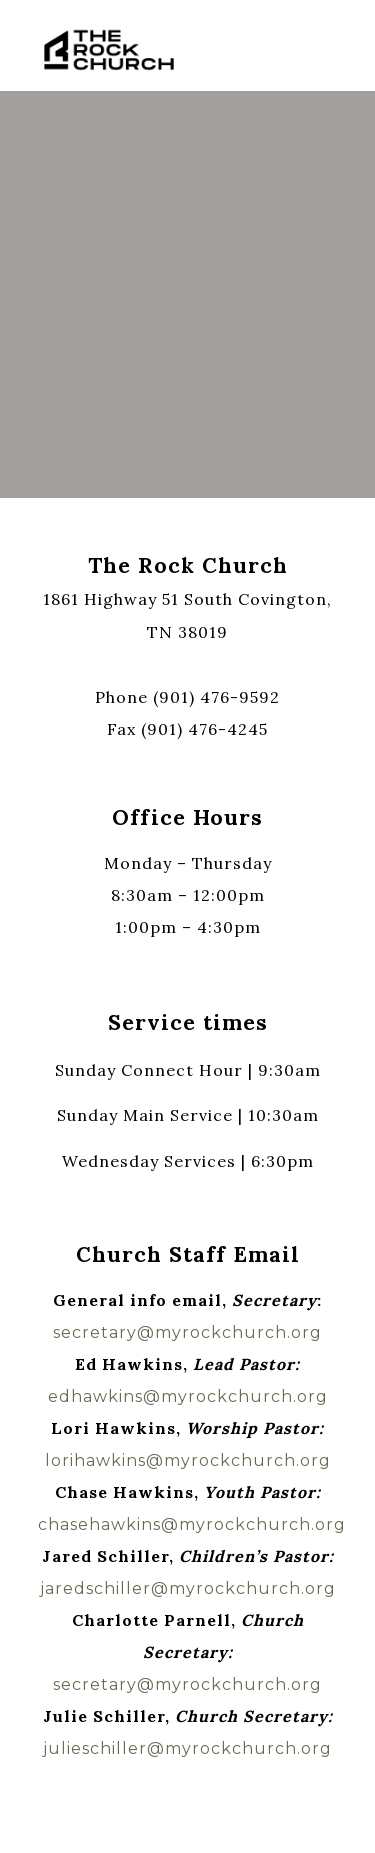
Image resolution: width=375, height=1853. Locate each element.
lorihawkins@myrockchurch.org (188, 1460)
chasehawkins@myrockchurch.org (192, 1524)
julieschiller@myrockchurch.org (187, 1748)
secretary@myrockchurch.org (187, 1332)
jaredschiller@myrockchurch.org (188, 1588)
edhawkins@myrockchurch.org (188, 1396)
